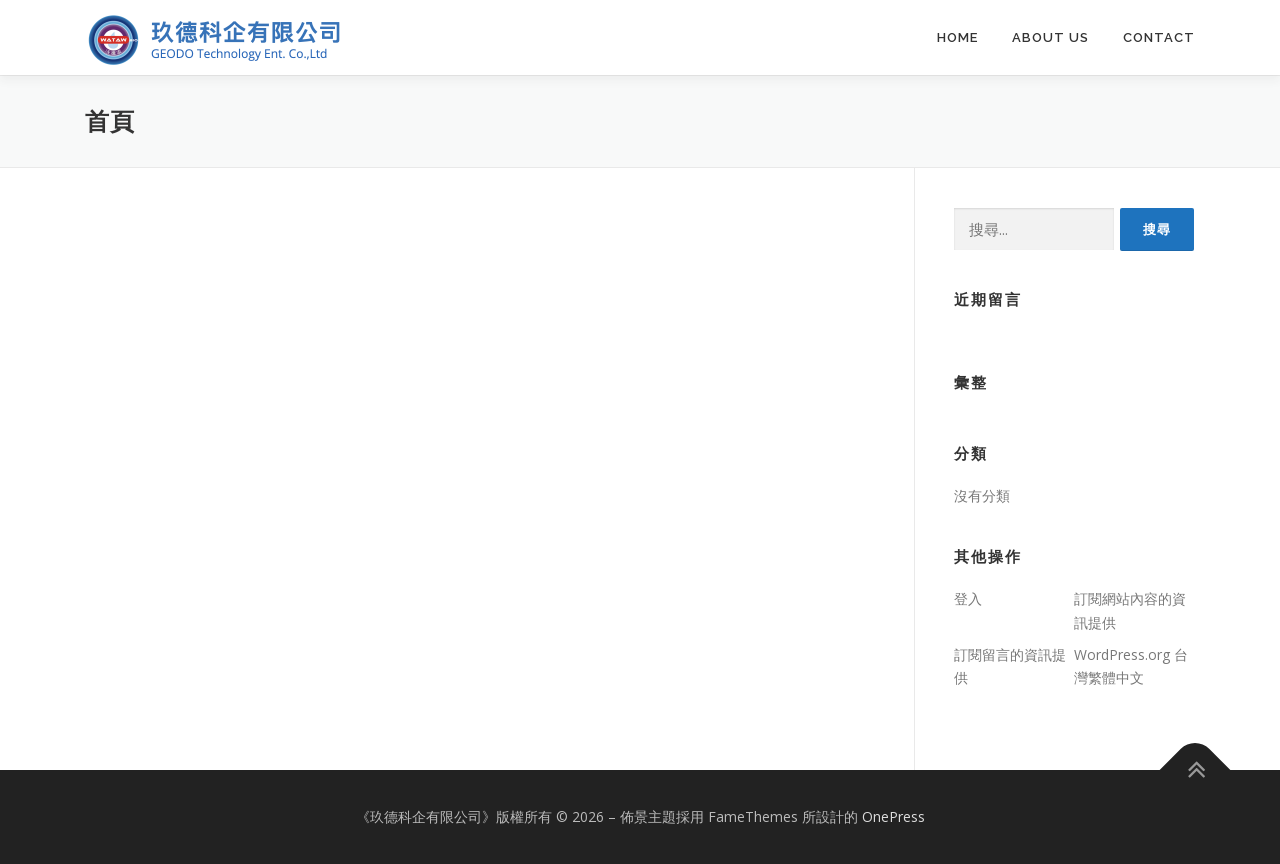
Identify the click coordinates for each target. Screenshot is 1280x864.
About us (1050, 37)
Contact (1159, 37)
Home (957, 37)
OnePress (893, 816)
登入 (968, 598)
